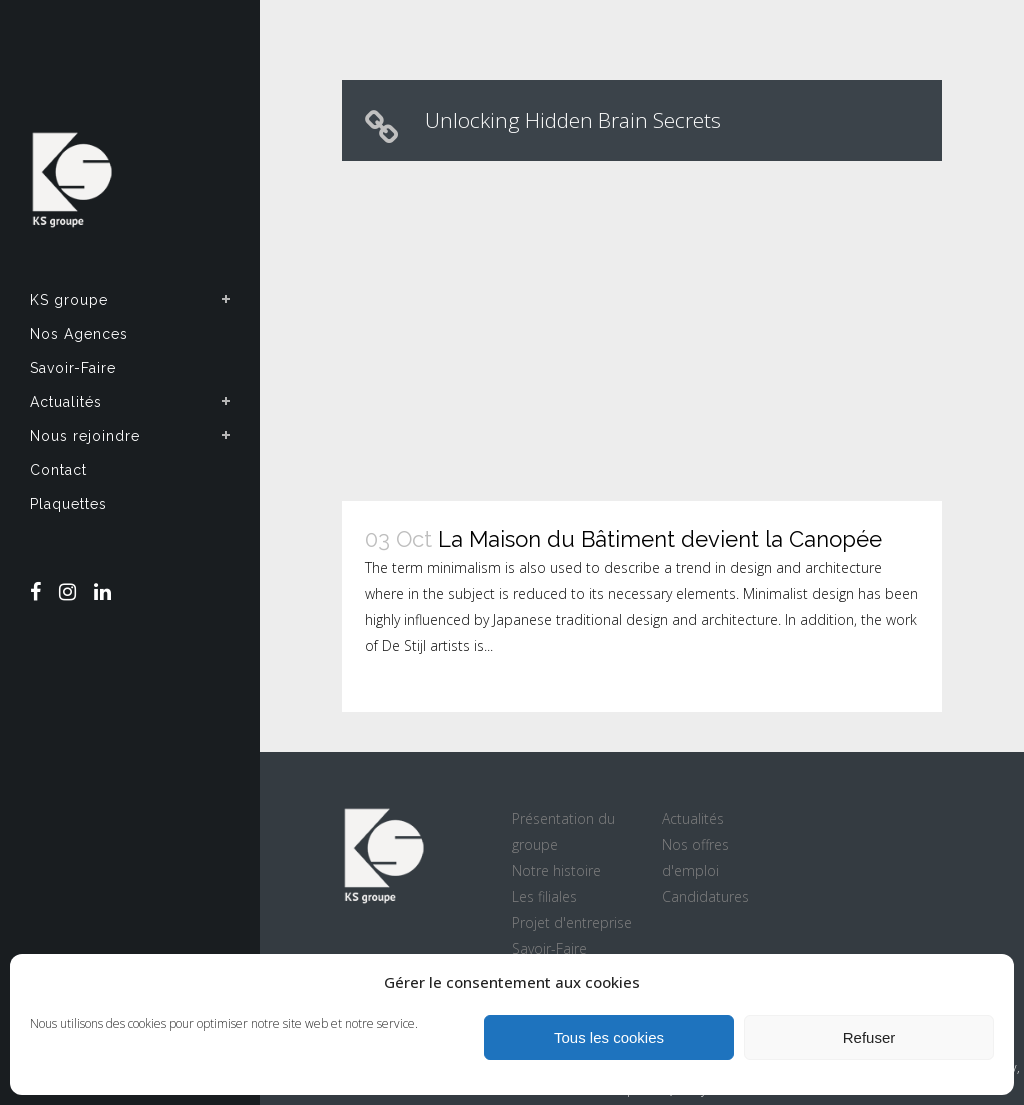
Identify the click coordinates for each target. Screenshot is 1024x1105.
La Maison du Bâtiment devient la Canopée (660, 539)
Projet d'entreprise (572, 922)
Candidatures (705, 896)
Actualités (693, 818)
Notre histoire (556, 870)
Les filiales (544, 896)
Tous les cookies (609, 1037)
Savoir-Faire (549, 948)
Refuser (869, 1037)
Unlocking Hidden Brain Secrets (573, 120)
